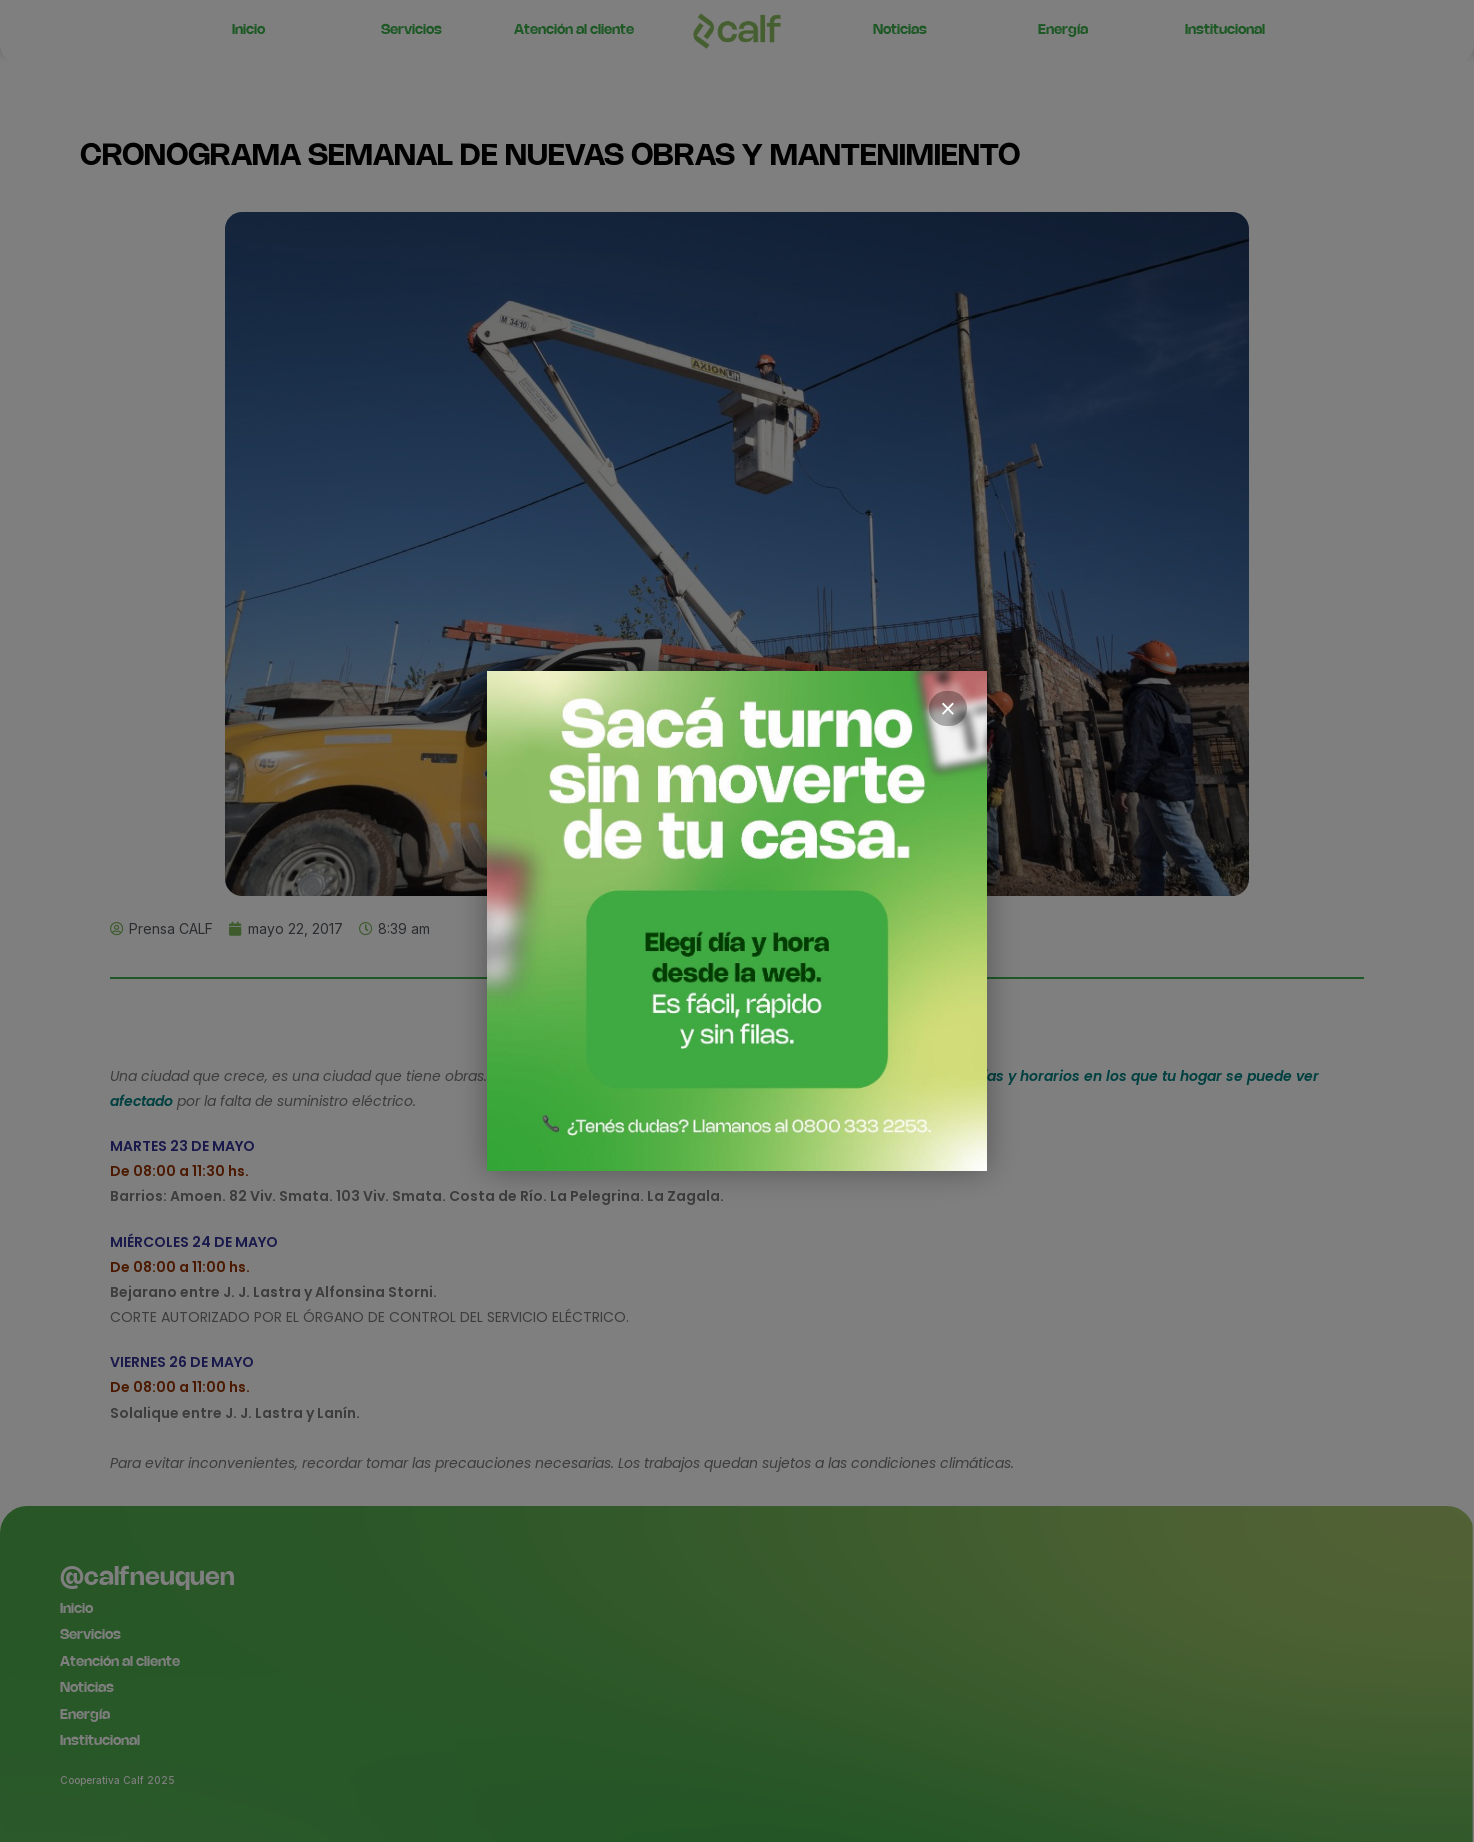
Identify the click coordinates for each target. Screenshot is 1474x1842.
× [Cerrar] (948, 709)
